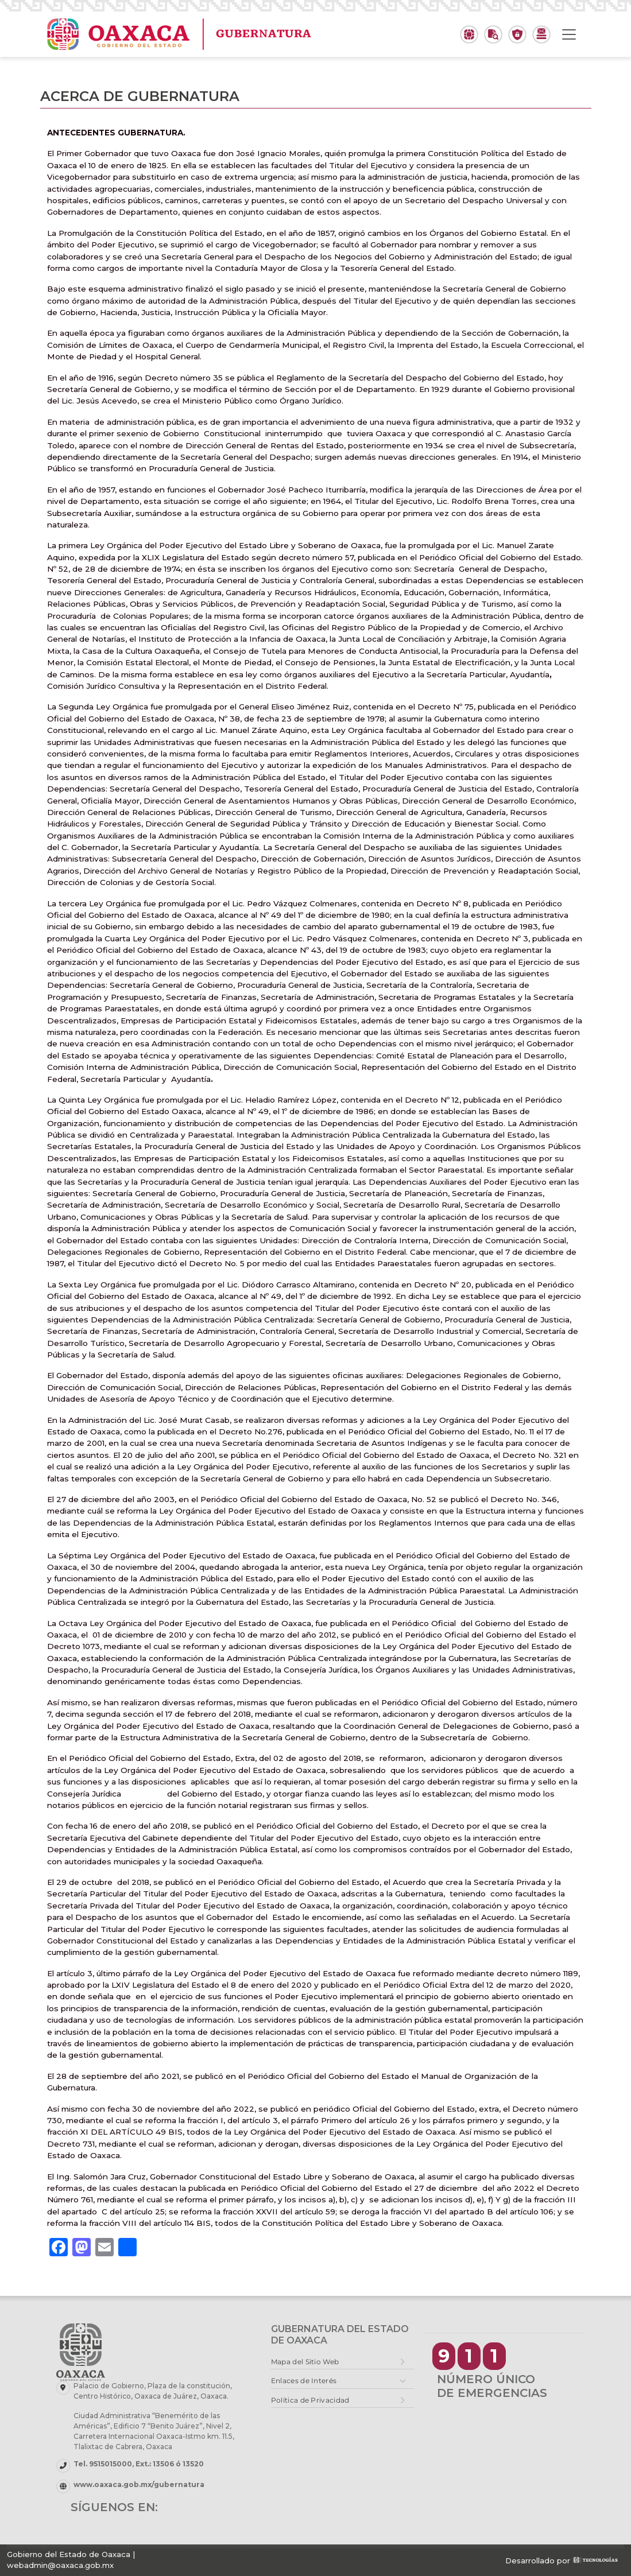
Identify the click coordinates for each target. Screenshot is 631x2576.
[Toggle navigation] (568, 34)
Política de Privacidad (310, 2400)
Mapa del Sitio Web (305, 2361)
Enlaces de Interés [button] (303, 2380)
